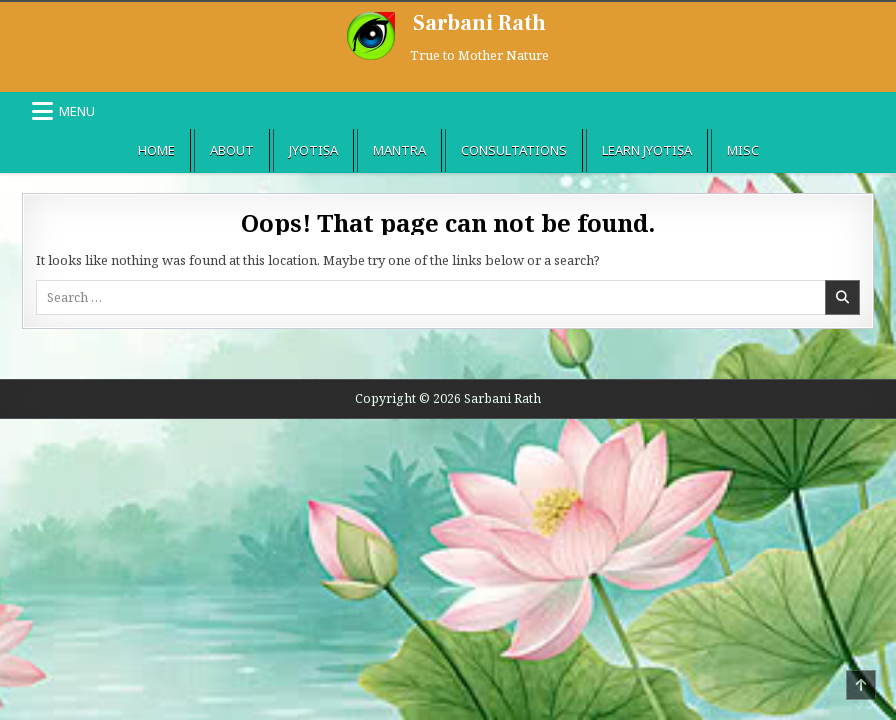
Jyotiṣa (313, 150)
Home (156, 150)
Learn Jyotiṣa (647, 150)
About (232, 150)
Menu (77, 111)
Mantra (399, 150)
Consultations (514, 150)
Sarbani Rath (479, 23)
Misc (743, 150)
